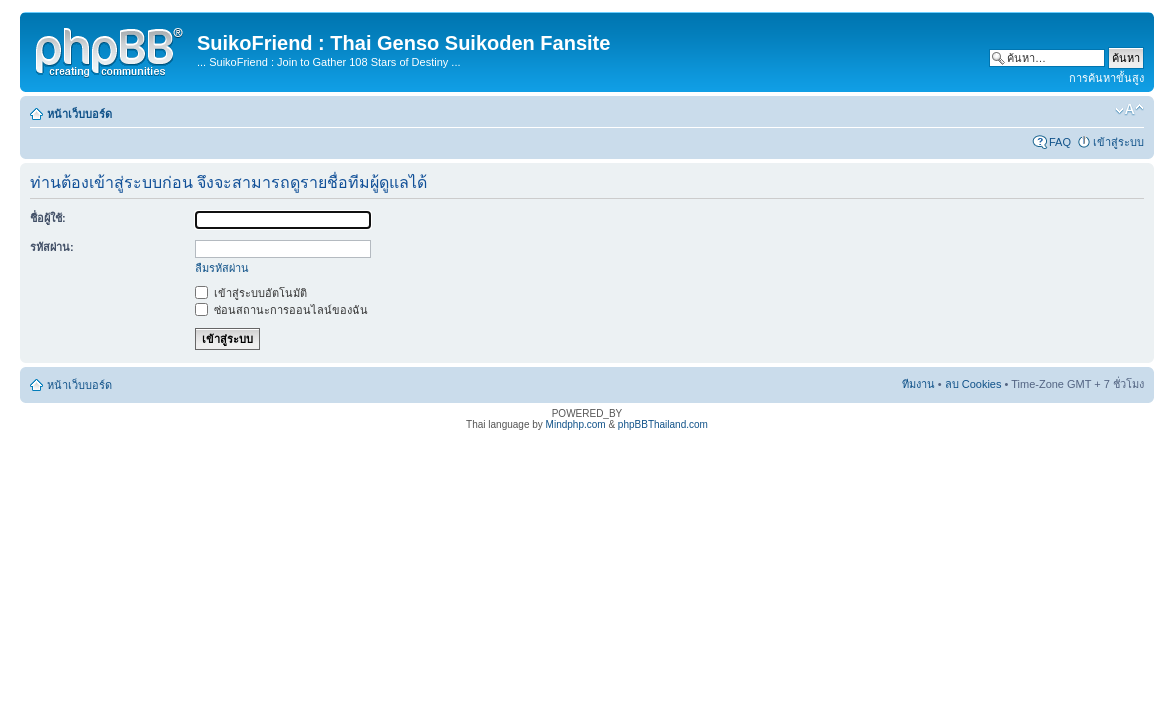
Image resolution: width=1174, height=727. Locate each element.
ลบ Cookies (973, 384)
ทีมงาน (918, 384)
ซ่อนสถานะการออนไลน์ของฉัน (281, 310)
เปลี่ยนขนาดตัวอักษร (1129, 110)
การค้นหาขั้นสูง (1106, 78)
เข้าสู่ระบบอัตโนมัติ (251, 293)
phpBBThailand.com (663, 424)
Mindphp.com (576, 424)
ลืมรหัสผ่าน (222, 268)
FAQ (1060, 142)
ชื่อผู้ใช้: (48, 218)
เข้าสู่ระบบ (1118, 142)
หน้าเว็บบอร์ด (79, 114)
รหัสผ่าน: (52, 247)
